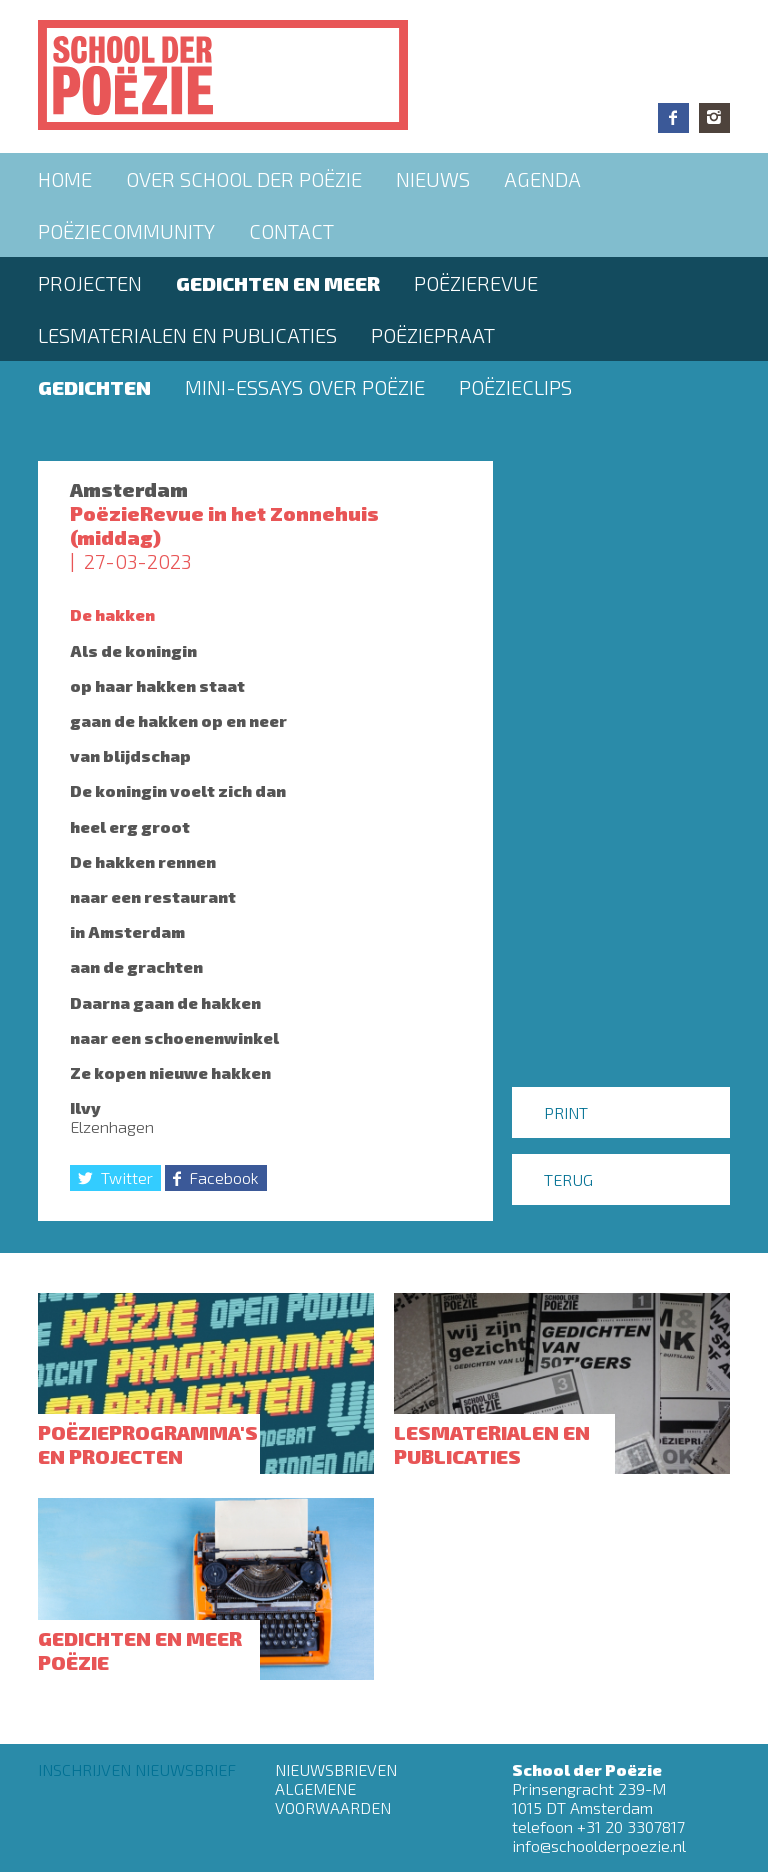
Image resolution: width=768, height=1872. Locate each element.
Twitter (127, 1177)
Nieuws (433, 179)
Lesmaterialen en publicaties (187, 335)
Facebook (673, 118)
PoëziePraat (433, 335)
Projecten (90, 283)
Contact (291, 231)
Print (566, 1112)
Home (65, 179)
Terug (568, 1179)
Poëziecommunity (126, 231)
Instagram (714, 118)
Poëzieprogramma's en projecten (148, 1444)
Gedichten (94, 387)
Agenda (542, 179)
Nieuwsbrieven (336, 1769)
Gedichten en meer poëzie (140, 1650)
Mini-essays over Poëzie (305, 387)
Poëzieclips (515, 387)
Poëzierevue (476, 283)
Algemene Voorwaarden (333, 1798)
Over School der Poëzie (244, 179)
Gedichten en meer (278, 283)
